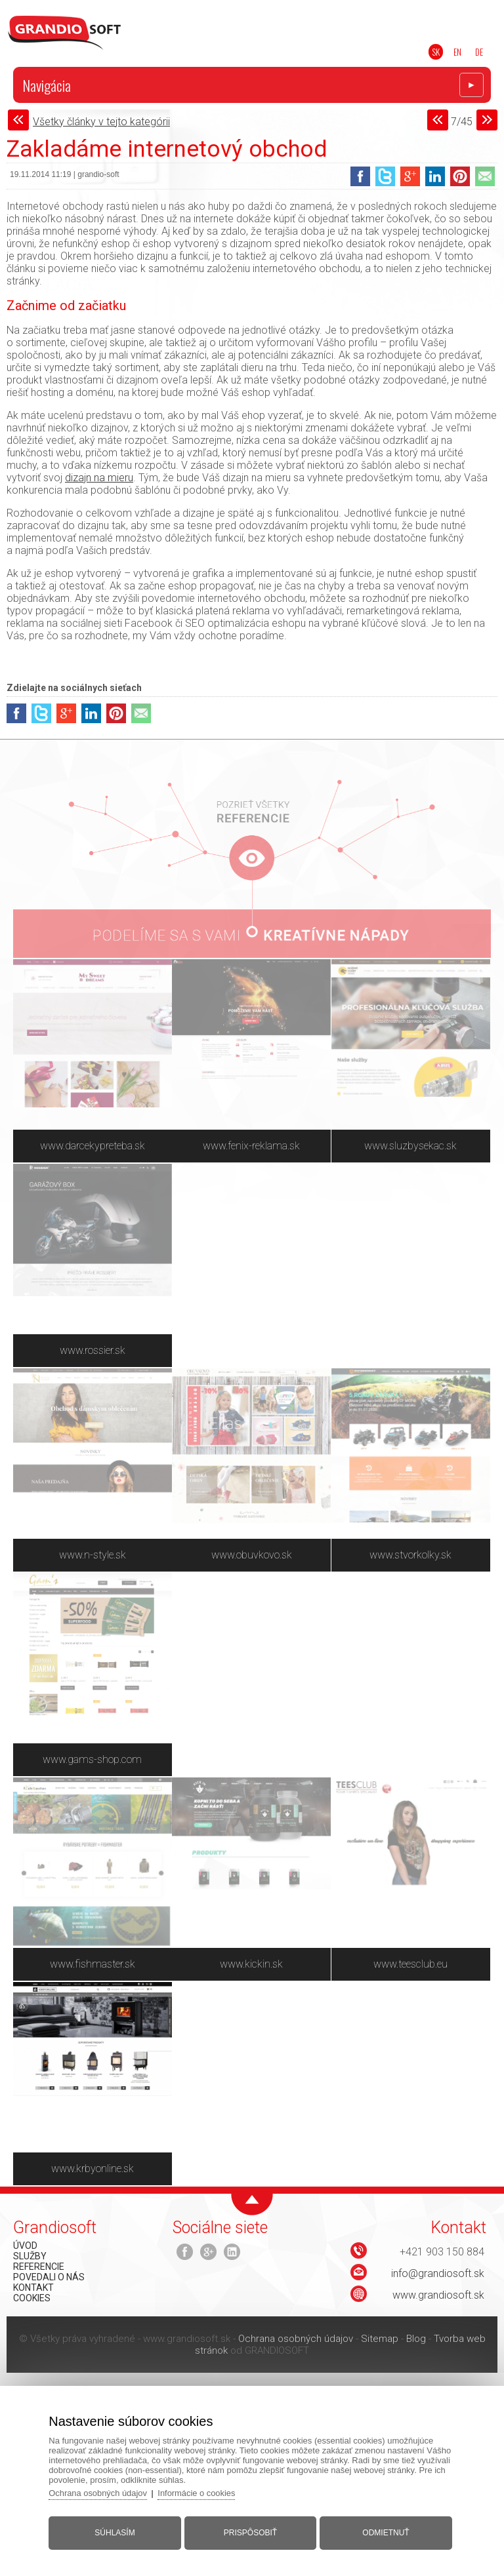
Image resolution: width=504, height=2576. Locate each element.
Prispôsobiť (250, 2532)
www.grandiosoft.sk (438, 2295)
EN (457, 51)
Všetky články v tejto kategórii (101, 121)
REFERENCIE (38, 2266)
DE (479, 51)
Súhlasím (116, 2532)
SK (436, 51)
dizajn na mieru (99, 477)
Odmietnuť (385, 2532)
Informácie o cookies (199, 2492)
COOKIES (32, 2298)
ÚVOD (25, 2245)
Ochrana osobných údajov (295, 2339)
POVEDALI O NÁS (49, 2277)
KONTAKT (33, 2287)
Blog (416, 2339)
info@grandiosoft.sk (437, 2273)
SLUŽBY (30, 2256)
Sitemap (379, 2339)
